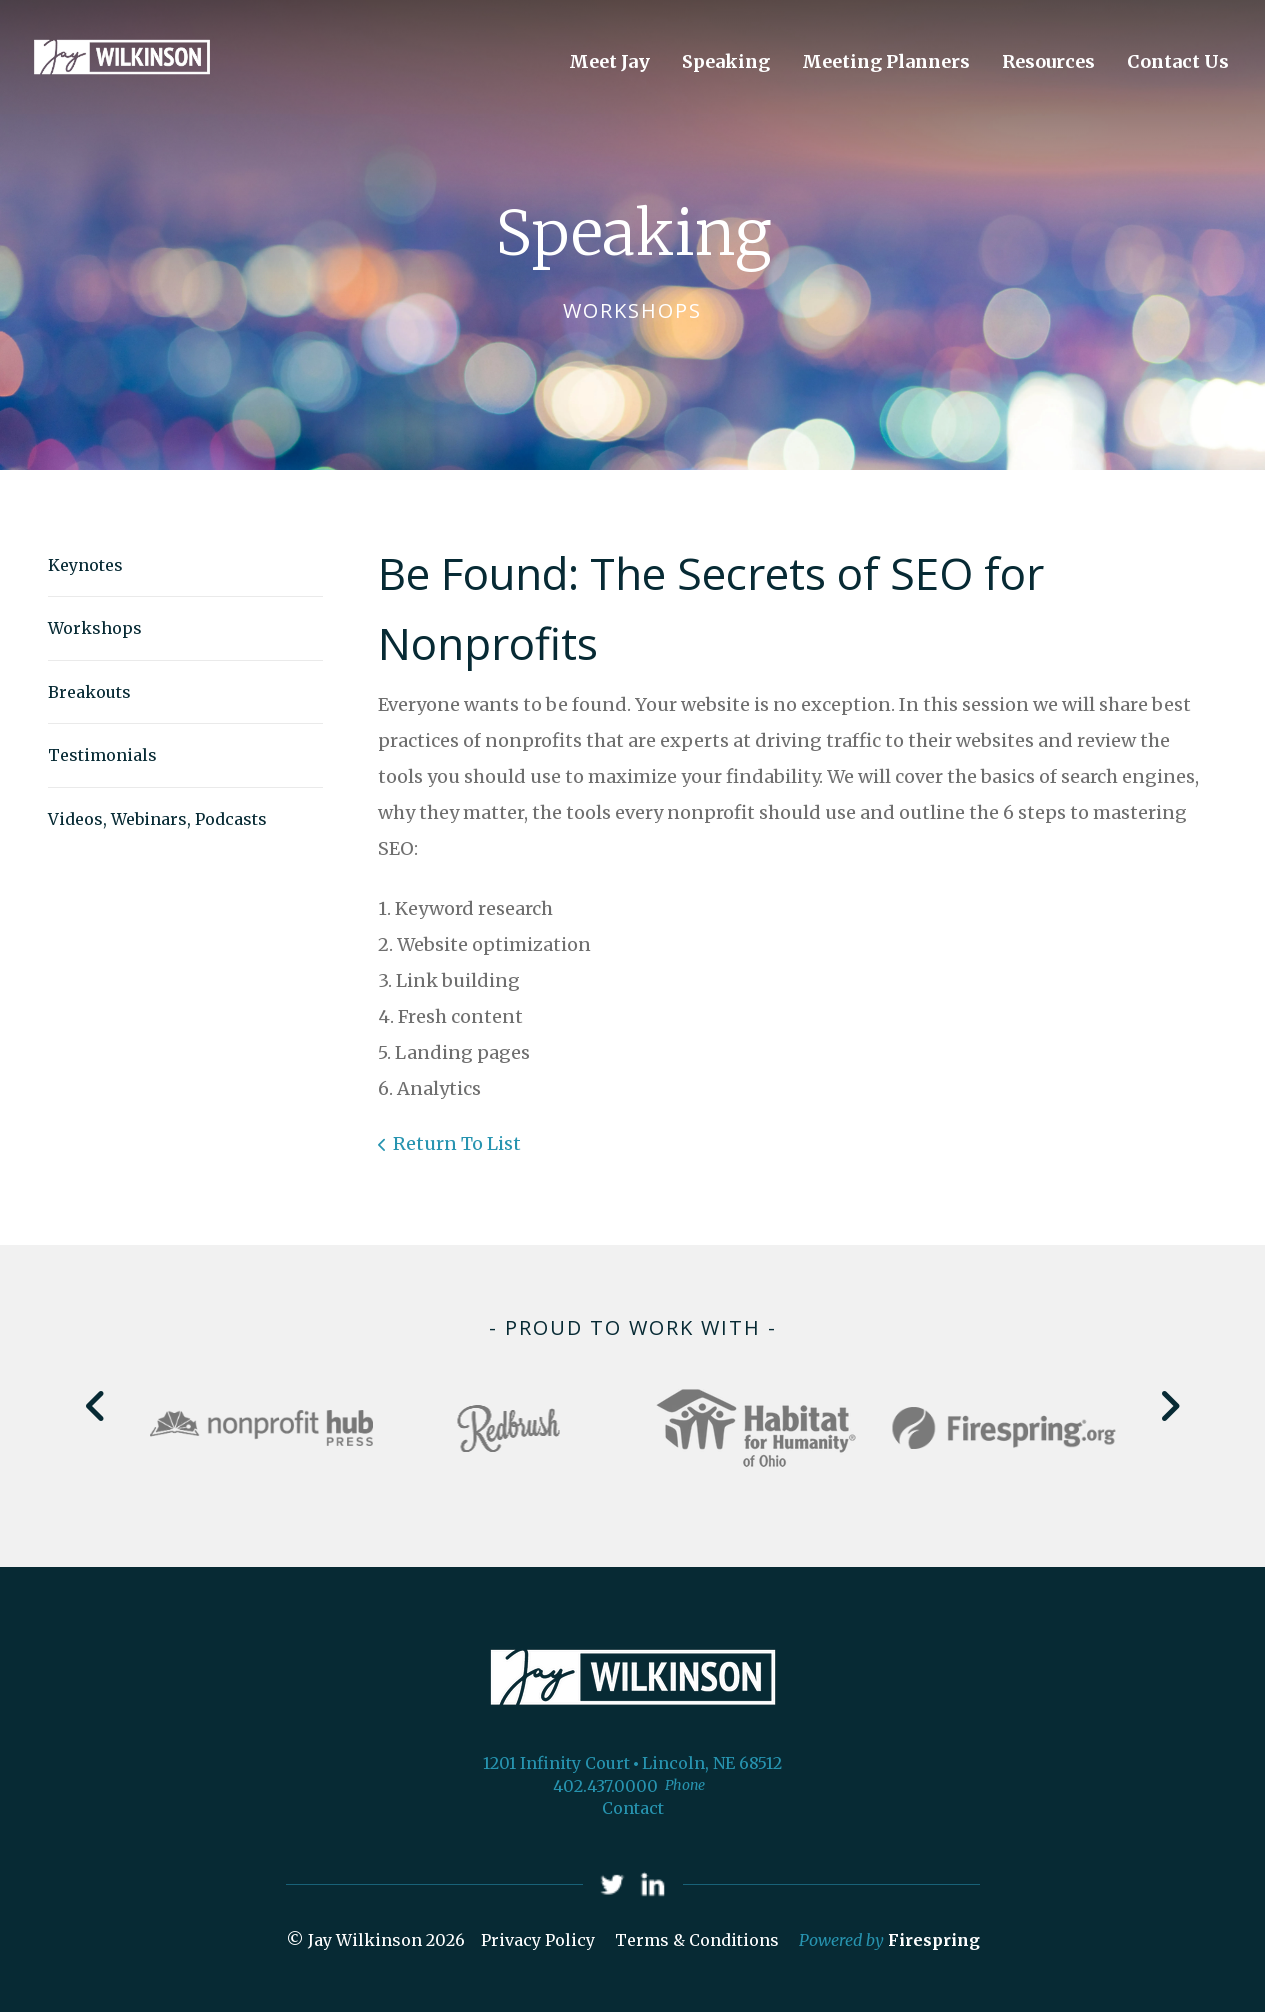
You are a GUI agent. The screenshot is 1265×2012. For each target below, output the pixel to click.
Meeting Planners (886, 61)
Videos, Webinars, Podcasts (157, 819)
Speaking (726, 61)
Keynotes (85, 565)
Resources (1048, 61)
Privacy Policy (538, 1940)
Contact (633, 1808)
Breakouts (89, 692)
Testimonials (102, 755)
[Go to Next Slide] (1169, 1406)
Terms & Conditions (697, 1940)
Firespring (934, 1940)
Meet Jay (609, 61)
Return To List (457, 1143)
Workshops (95, 628)
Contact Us (1178, 61)
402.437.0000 (605, 1786)
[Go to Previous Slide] (96, 1406)
